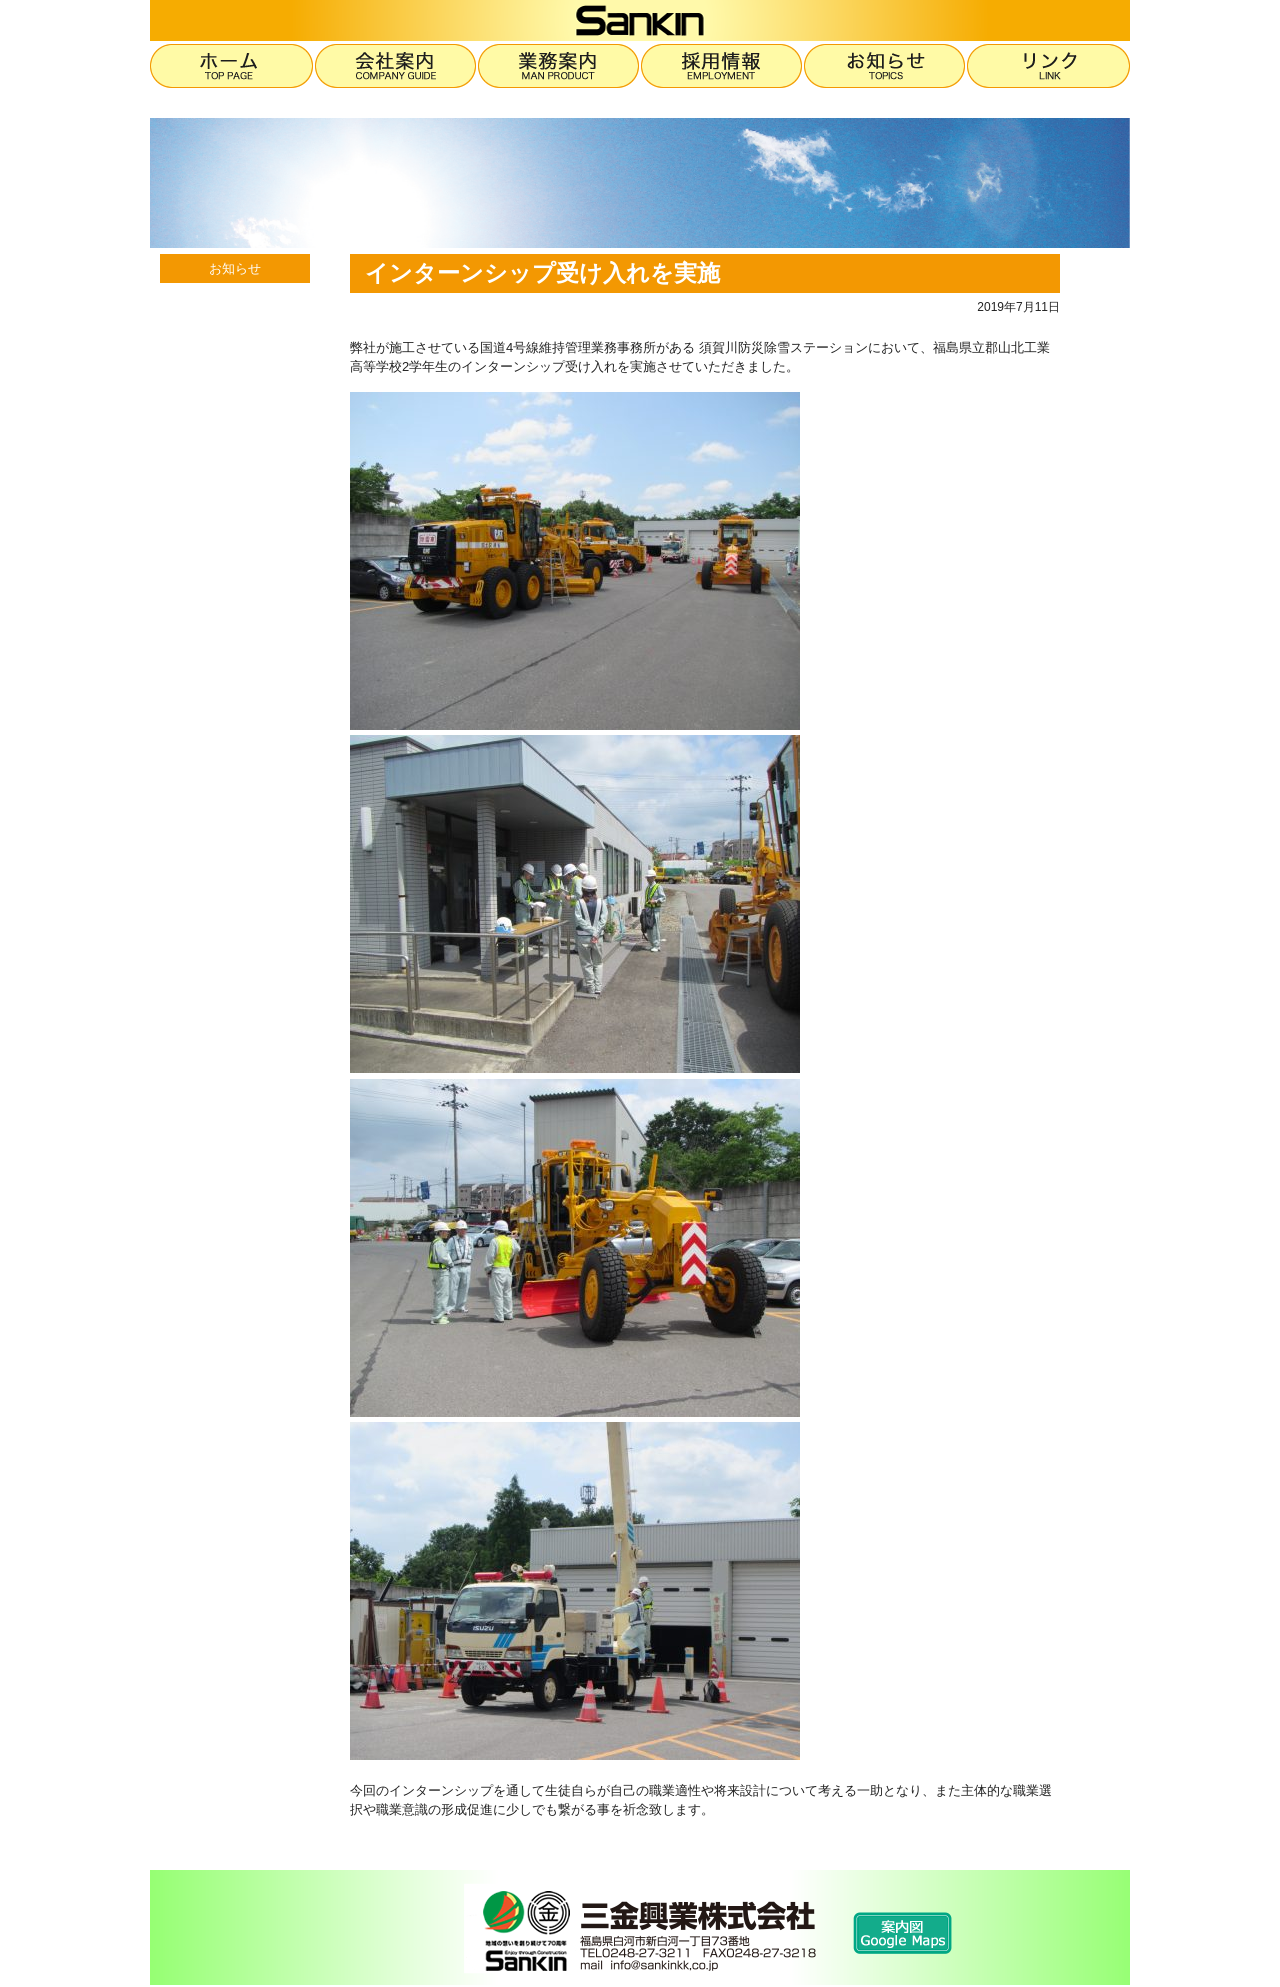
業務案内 (559, 66)
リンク (1048, 66)
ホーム (232, 66)
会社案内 (396, 66)
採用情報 (722, 66)
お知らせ (885, 66)
